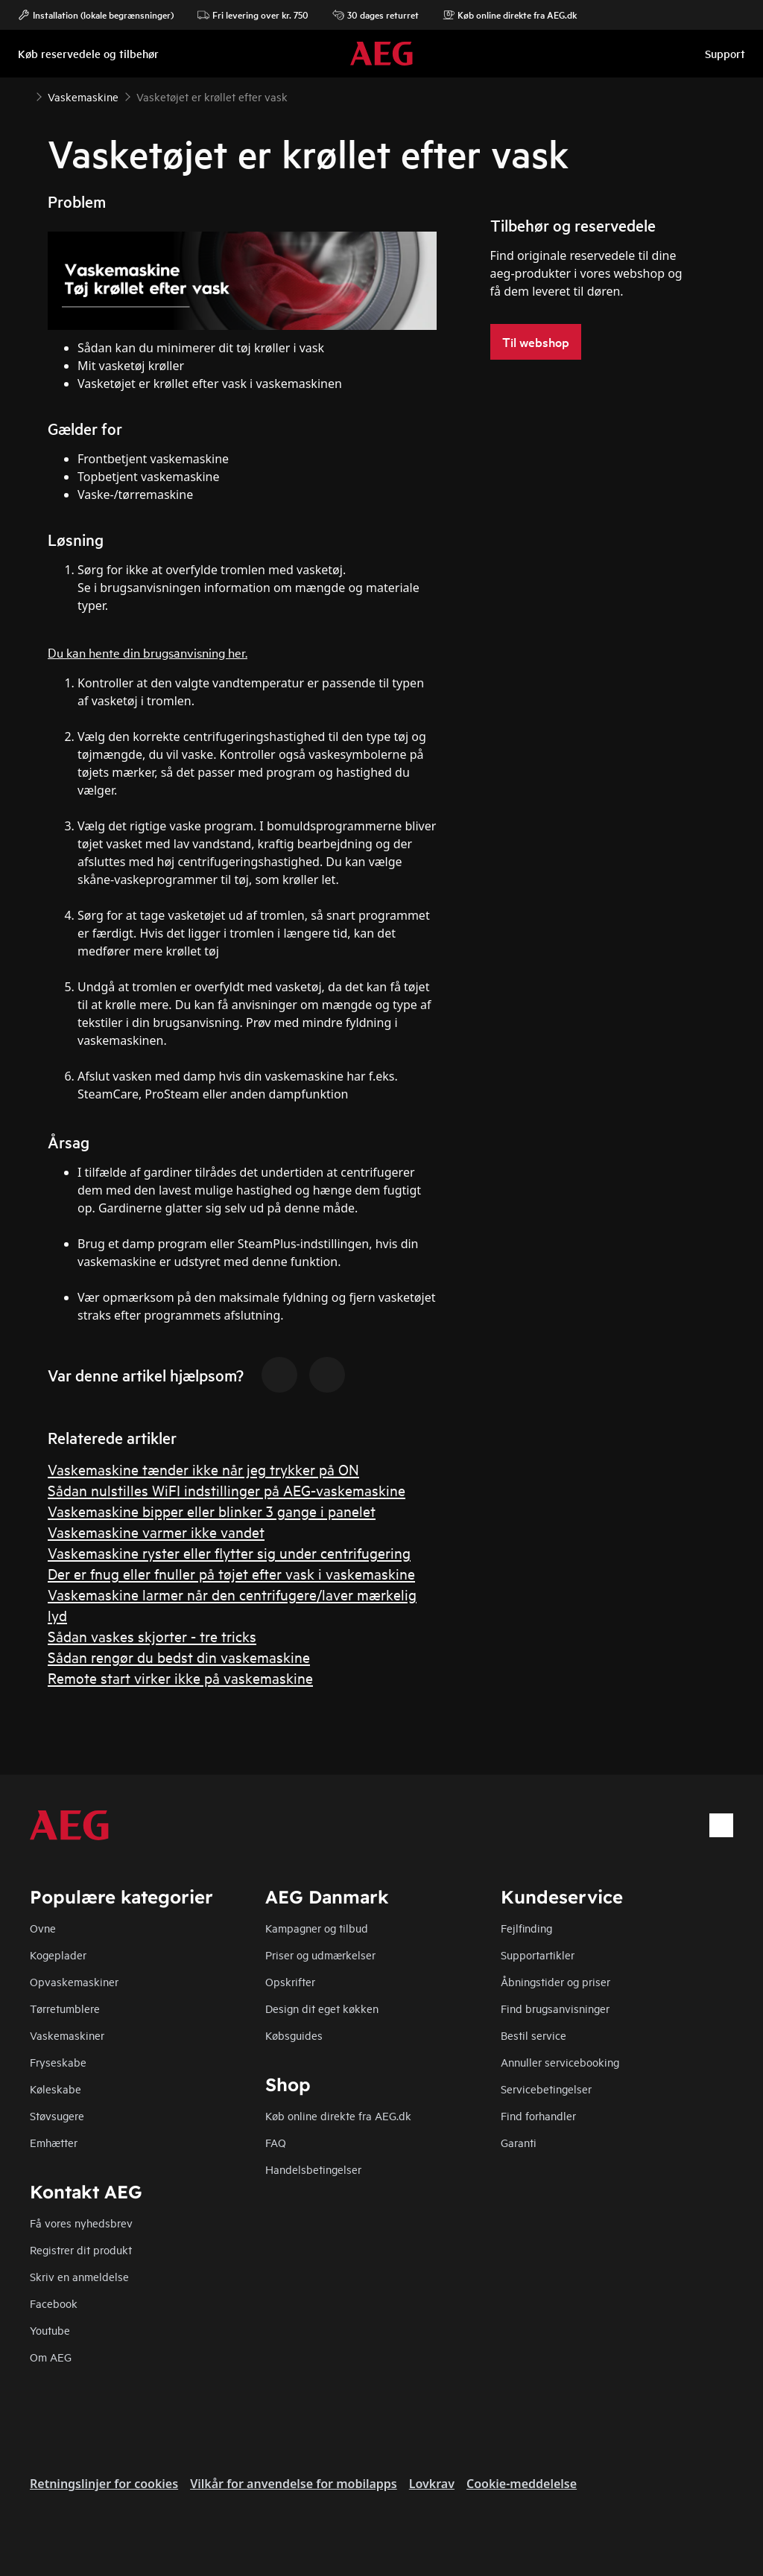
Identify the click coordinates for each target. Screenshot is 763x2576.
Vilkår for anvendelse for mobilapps (293, 2483)
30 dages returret (375, 15)
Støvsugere (57, 2115)
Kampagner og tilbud (316, 1928)
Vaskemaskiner (67, 2035)
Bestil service (533, 2035)
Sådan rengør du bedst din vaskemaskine (179, 1656)
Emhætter (53, 2142)
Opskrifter (290, 1981)
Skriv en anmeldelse (79, 2276)
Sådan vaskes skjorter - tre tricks (152, 1635)
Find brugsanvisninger (555, 2008)
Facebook (53, 2303)
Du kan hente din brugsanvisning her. (147, 652)
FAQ (275, 2142)
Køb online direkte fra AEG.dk (338, 2115)
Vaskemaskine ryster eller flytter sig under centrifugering (229, 1552)
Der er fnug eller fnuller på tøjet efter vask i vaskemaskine (231, 1573)
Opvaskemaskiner (74, 1981)
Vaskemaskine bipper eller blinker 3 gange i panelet (212, 1510)
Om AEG (51, 2357)
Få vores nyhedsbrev (81, 2223)
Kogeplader (58, 1954)
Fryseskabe (58, 2062)
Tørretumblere (65, 2008)
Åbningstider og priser (555, 1981)
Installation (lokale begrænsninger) (96, 15)
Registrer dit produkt (81, 2249)
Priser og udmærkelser (320, 1954)
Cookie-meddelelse (521, 2483)
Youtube (50, 2330)
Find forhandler (538, 2115)
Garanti (518, 2142)
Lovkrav (432, 2483)
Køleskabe (55, 2089)
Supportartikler (537, 1954)
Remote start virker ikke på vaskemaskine (180, 1677)
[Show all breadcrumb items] (24, 95)
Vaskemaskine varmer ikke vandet (156, 1531)
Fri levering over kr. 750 (252, 15)
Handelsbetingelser (313, 2169)
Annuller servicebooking (560, 2062)
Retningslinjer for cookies (104, 2483)
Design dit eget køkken (322, 2008)
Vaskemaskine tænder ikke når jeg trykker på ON (203, 1469)
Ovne (43, 1928)
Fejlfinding (526, 1928)
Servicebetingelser (546, 2089)
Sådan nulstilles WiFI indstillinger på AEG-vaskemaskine (226, 1490)
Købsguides (294, 2035)
